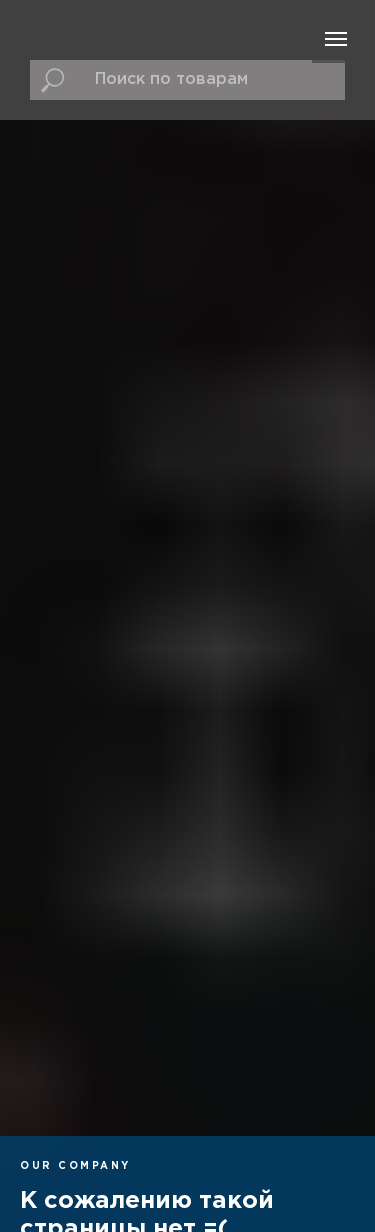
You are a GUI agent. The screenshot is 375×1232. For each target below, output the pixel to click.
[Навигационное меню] (336, 39)
